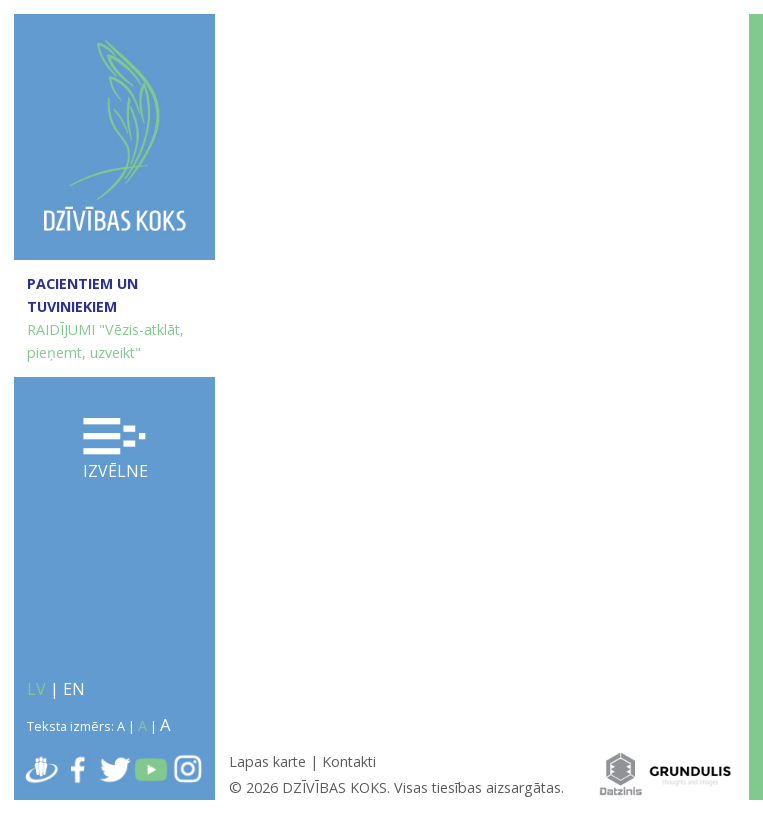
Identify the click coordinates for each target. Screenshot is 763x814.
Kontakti (349, 761)
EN (74, 689)
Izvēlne (115, 450)
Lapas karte (267, 761)
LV (36, 689)
